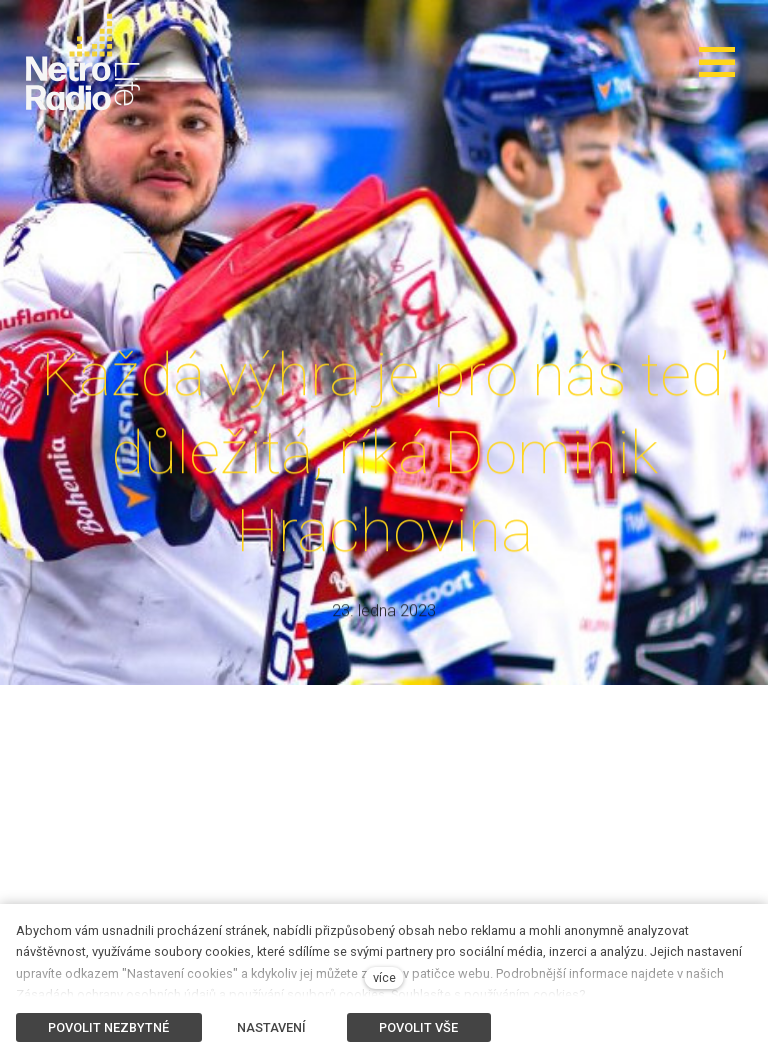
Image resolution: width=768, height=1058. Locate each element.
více (384, 977)
